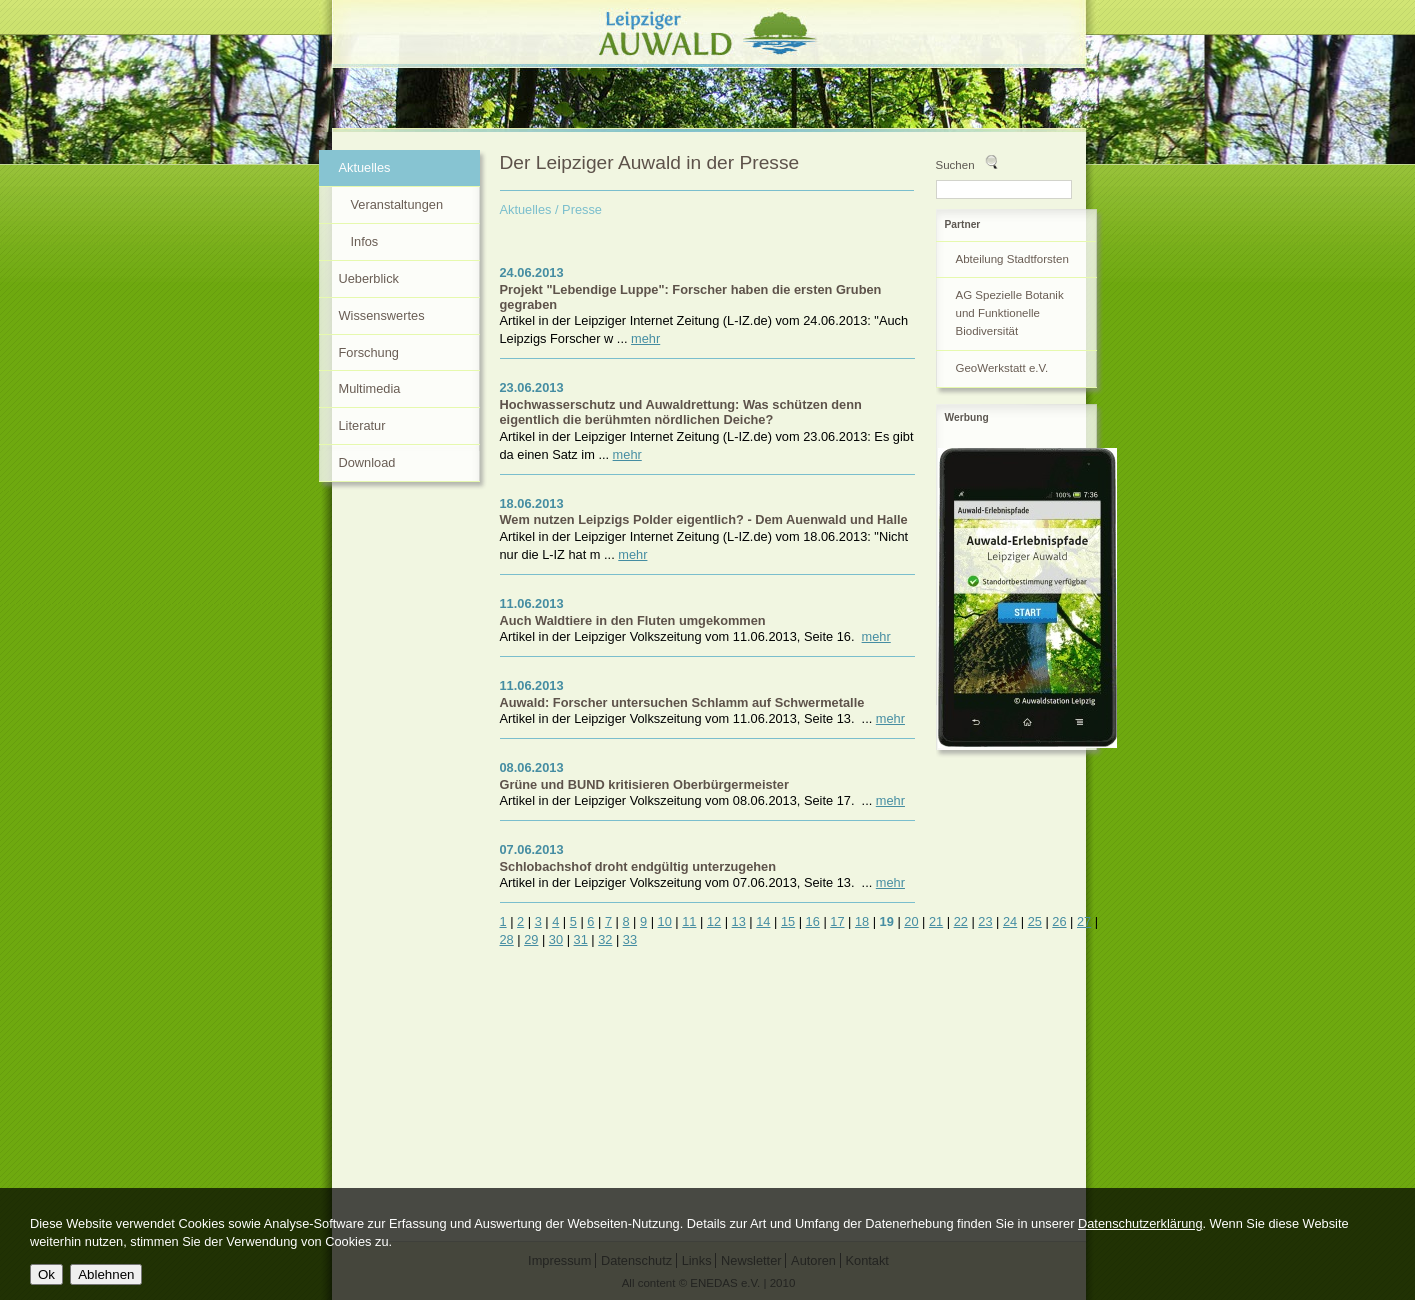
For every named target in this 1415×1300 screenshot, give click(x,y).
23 (985, 921)
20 (911, 921)
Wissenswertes (382, 315)
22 (961, 921)
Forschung (369, 352)
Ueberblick (369, 278)
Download (367, 462)
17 (837, 921)
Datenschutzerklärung (1140, 1223)
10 (665, 921)
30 (556, 939)
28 (507, 939)
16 (813, 921)
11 (689, 921)
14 (763, 921)
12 (714, 921)
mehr (645, 338)
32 (605, 939)
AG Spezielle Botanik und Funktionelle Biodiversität (1010, 313)
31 (581, 939)
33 (630, 939)
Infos (365, 241)
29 (531, 939)
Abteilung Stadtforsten (1012, 259)
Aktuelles (526, 209)
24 (1010, 921)
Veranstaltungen (397, 204)
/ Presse (578, 209)
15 (788, 921)
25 (1035, 921)
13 (739, 921)
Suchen (955, 165)
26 (1059, 921)
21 (936, 921)
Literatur (362, 425)
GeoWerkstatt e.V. (1002, 368)
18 (862, 921)
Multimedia (370, 388)
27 (1084, 921)
